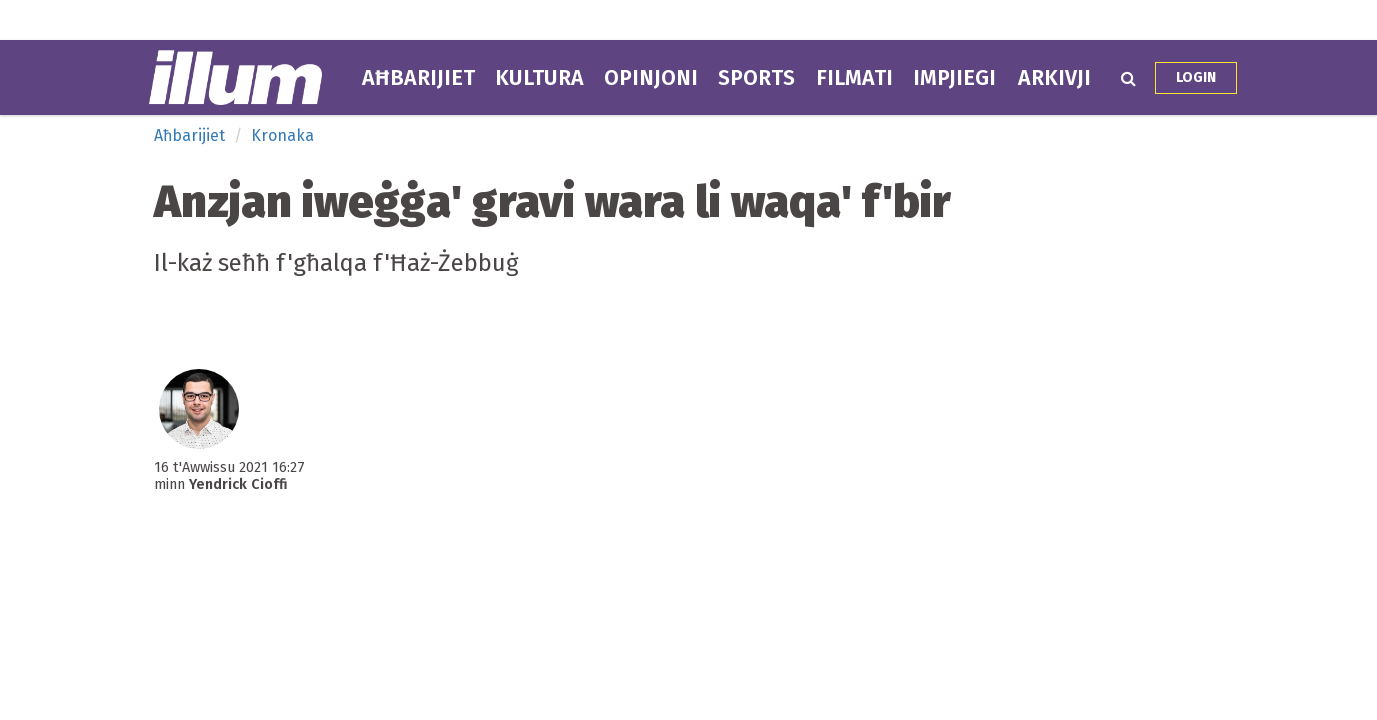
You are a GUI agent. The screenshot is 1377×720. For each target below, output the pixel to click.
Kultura (539, 78)
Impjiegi (954, 78)
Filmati (854, 78)
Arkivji (1054, 78)
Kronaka (282, 135)
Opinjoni (651, 78)
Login (1196, 77)
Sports (756, 78)
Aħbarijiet (418, 78)
